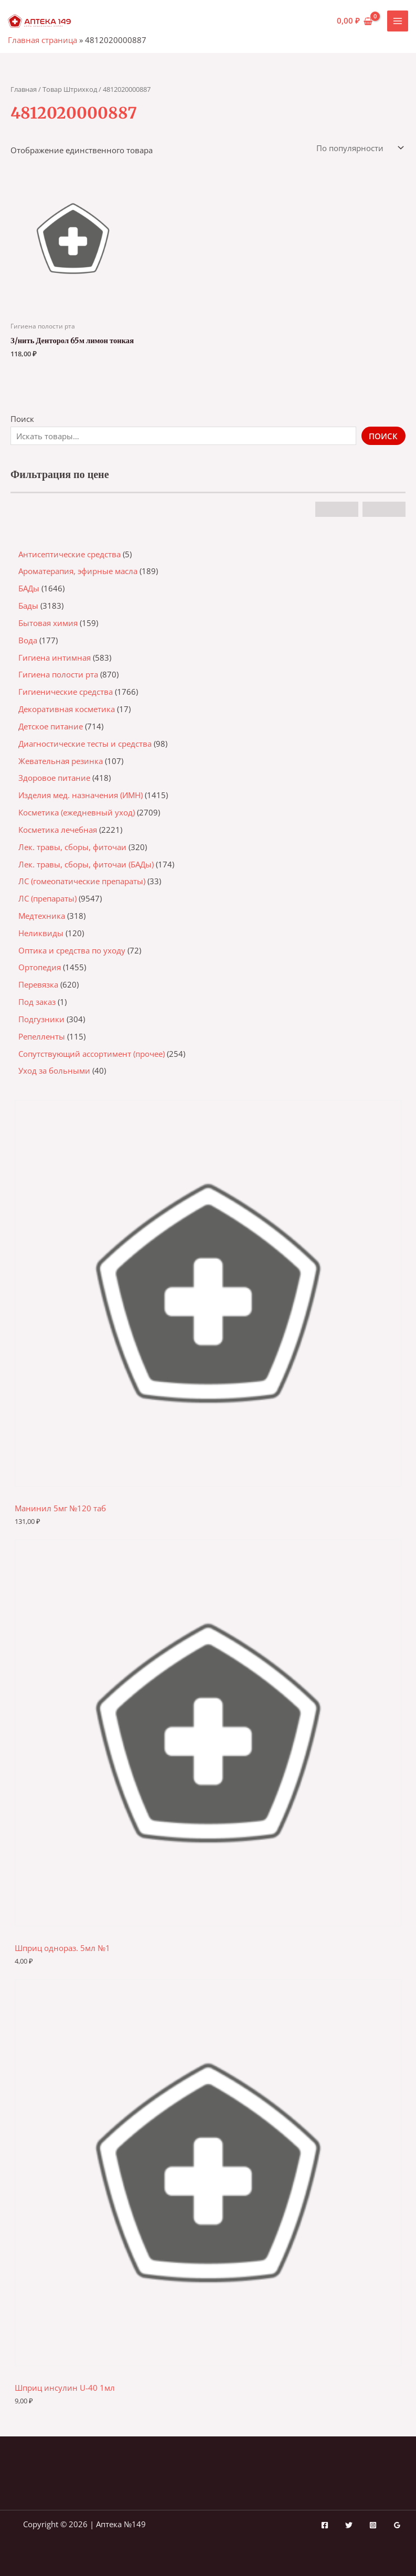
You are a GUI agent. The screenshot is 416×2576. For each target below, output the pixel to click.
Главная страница (42, 40)
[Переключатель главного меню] (397, 20)
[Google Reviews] (397, 2525)
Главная (23, 89)
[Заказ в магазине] (359, 148)
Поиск (22, 419)
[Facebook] (324, 2525)
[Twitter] (349, 2525)
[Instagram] (373, 2525)
